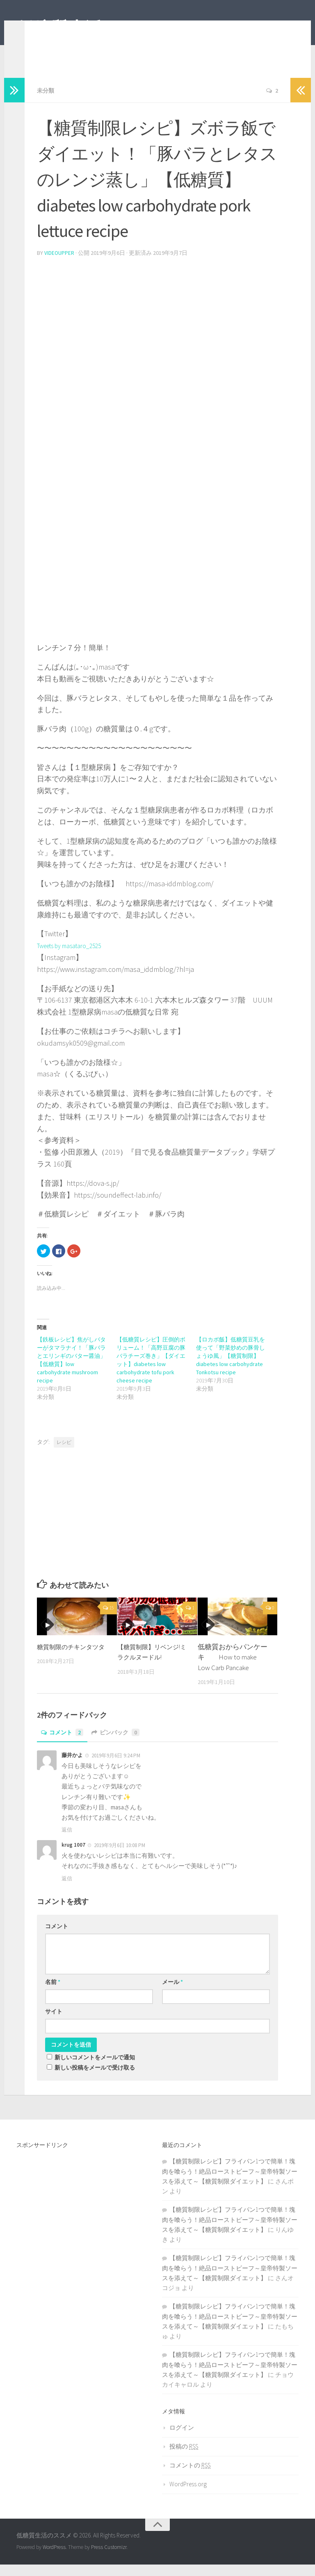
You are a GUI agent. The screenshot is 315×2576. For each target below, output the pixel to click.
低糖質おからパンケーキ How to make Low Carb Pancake (232, 1669)
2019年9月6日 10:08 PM (119, 1856)
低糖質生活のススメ (93, 28)
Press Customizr (108, 2558)
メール (172, 1993)
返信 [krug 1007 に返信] (67, 1889)
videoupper (59, 264)
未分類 (47, 102)
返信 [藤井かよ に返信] (67, 1841)
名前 (52, 1993)
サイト (53, 2023)
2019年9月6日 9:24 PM (115, 1766)
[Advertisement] (157, 332)
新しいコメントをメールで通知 (95, 2068)
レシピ (64, 1453)
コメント (64, 1744)
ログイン (181, 2439)
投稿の (183, 2458)
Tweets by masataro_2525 (76, 957)
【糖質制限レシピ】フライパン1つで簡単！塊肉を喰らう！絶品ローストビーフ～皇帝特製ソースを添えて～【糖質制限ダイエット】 (229, 2183)
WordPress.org (188, 2495)
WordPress (54, 2558)
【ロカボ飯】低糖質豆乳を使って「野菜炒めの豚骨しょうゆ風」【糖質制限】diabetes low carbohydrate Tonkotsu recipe (230, 1367)
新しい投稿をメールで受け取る (95, 2079)
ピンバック (122, 1744)
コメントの (189, 2477)
